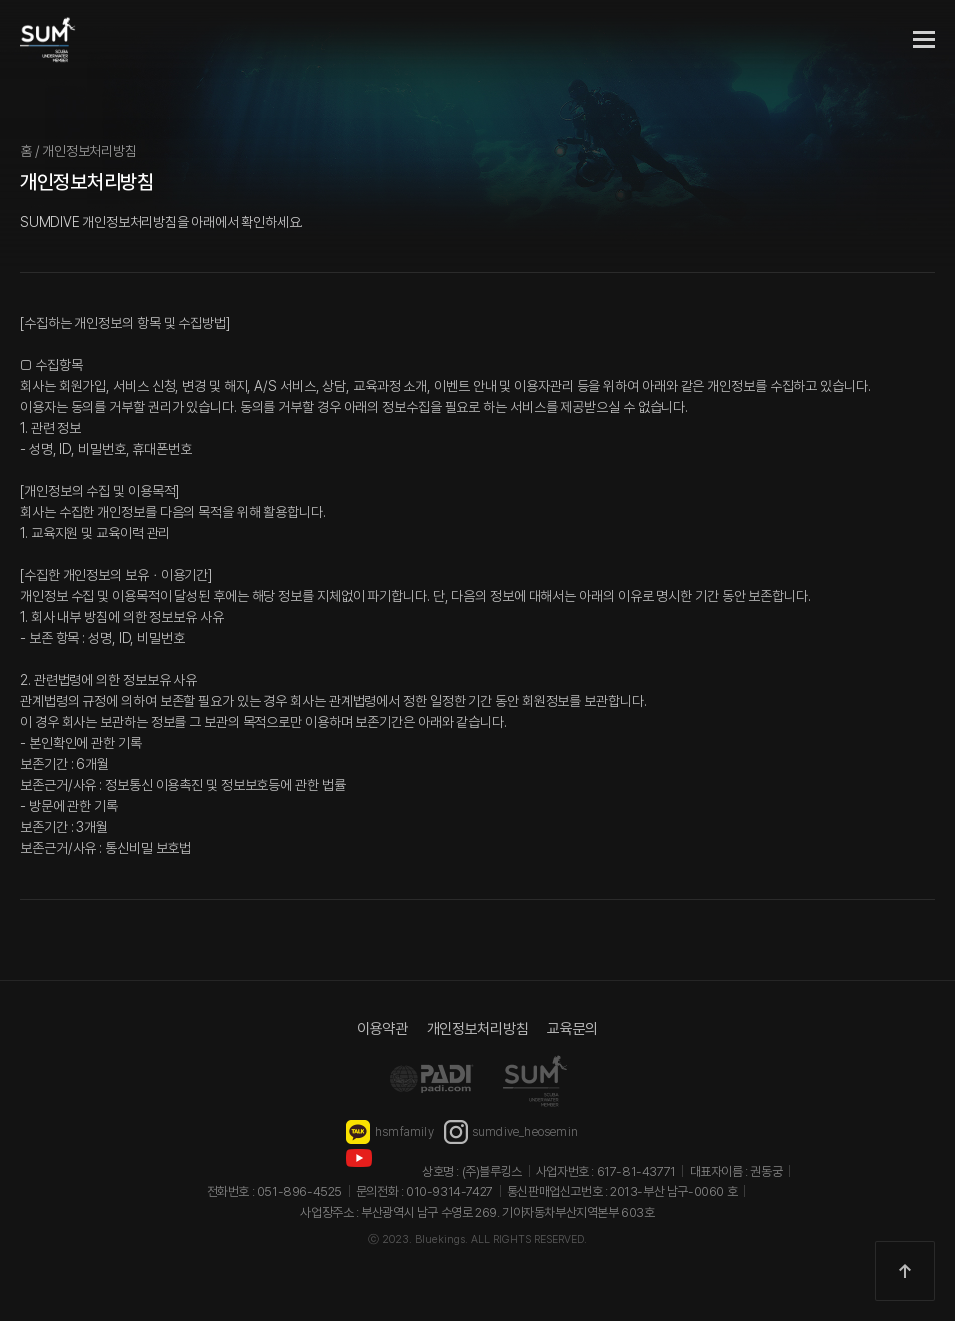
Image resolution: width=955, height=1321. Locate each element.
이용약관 (382, 1029)
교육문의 (572, 1029)
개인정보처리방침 (478, 1029)
